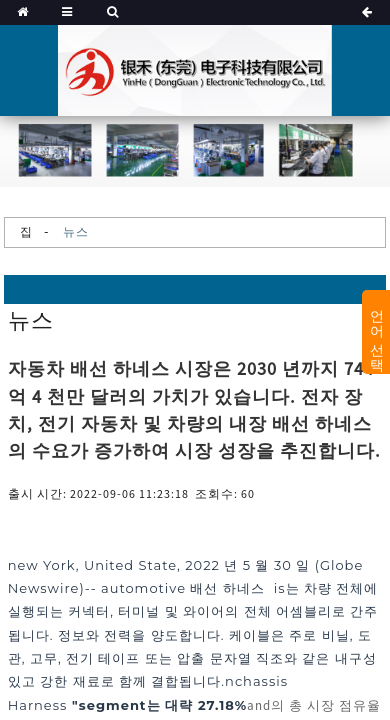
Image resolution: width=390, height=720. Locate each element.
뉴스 (76, 231)
